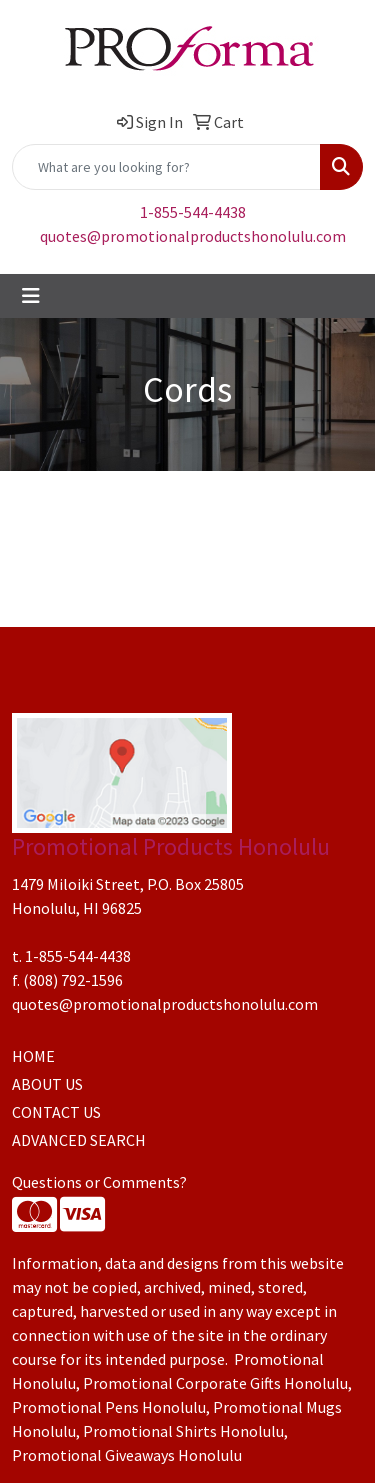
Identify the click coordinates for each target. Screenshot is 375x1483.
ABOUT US (47, 1084)
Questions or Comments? (99, 1182)
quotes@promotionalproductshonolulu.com (193, 236)
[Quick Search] (166, 167)
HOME (33, 1056)
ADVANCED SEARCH (79, 1140)
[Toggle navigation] (31, 296)
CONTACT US (56, 1112)
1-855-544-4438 (193, 212)
